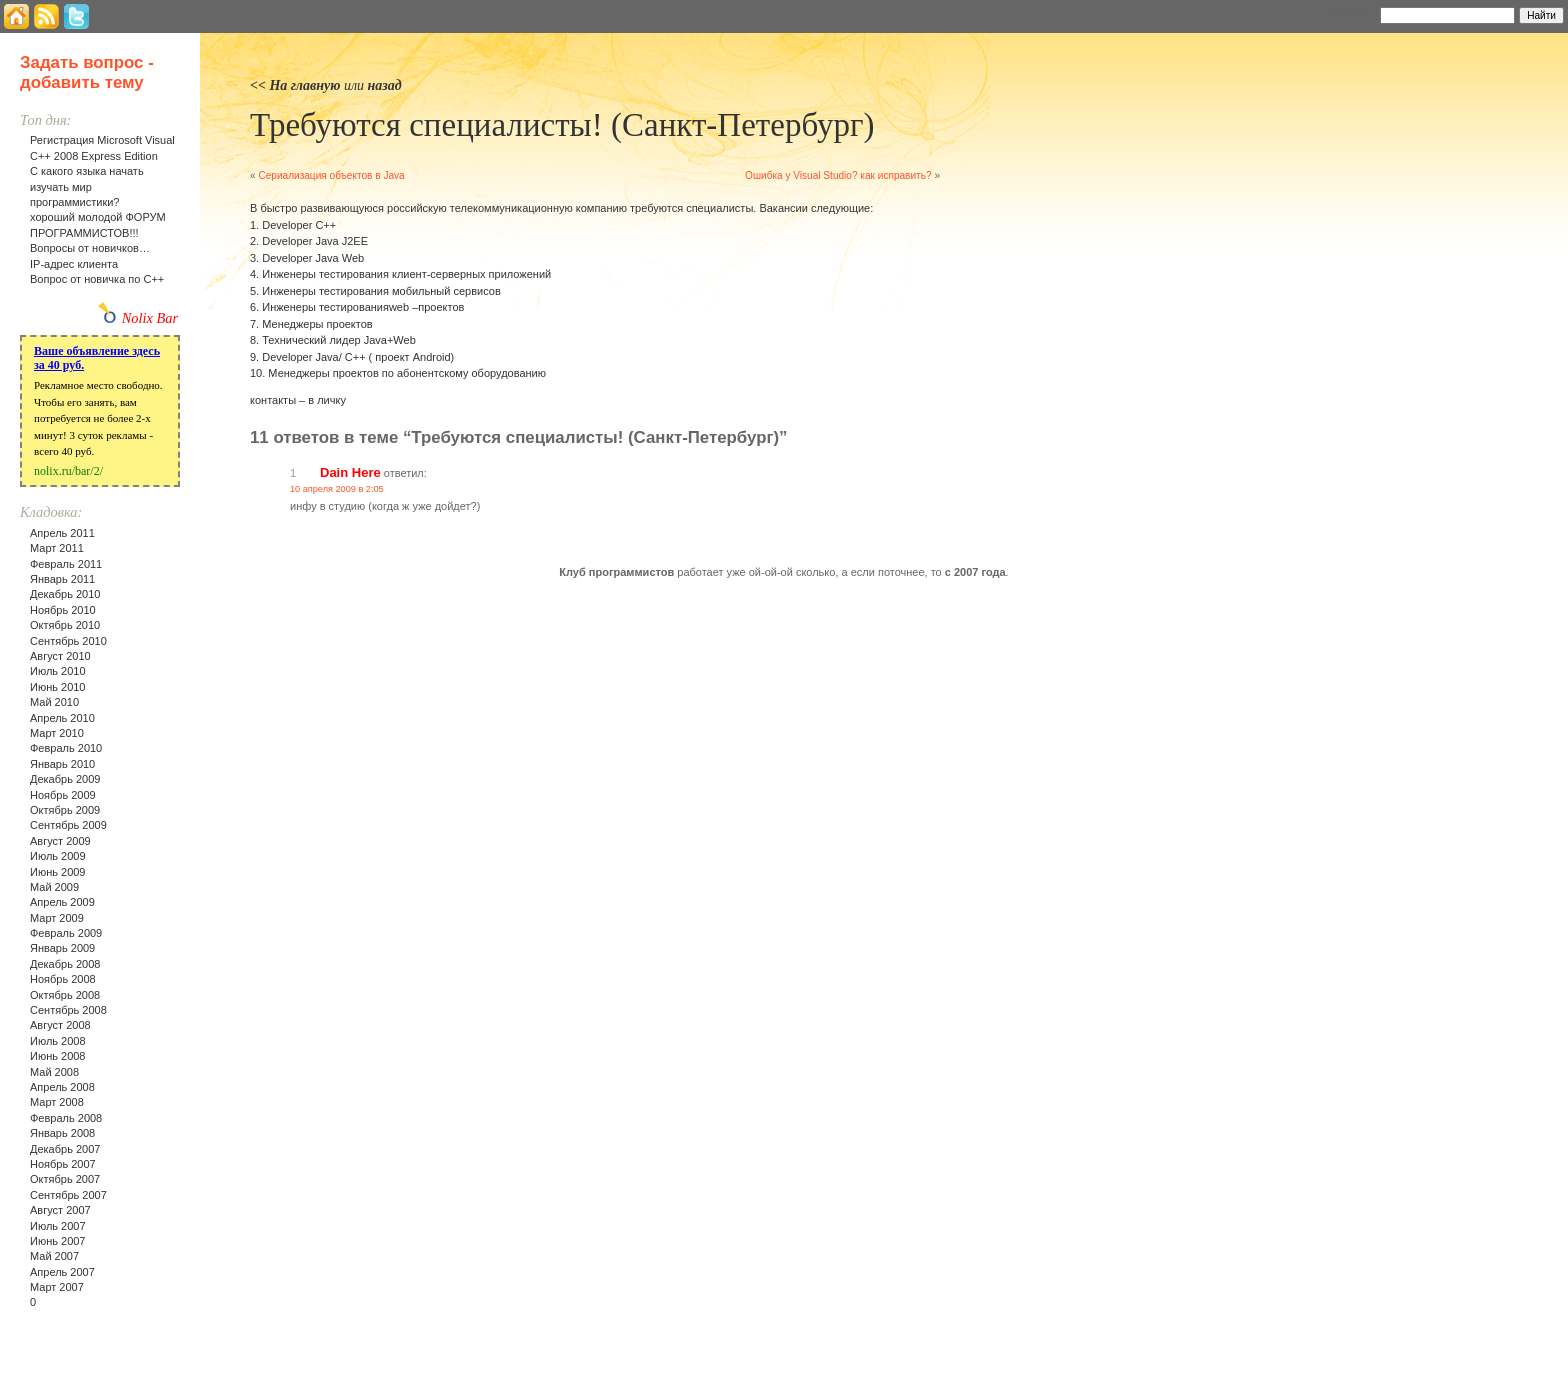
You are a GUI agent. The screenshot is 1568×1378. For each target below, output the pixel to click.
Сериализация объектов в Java (331, 175)
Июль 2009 (58, 856)
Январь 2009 (62, 948)
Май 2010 (54, 702)
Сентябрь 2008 (68, 1010)
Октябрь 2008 (65, 995)
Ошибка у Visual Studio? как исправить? (838, 175)
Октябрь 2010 (65, 625)
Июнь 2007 (58, 1241)
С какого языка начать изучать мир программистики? (87, 186)
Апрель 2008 (62, 1087)
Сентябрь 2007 (68, 1195)
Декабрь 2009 (65, 779)
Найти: (1353, 14)
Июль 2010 (58, 671)
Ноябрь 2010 (63, 610)
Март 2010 (57, 733)
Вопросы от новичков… (90, 248)
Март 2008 (57, 1102)
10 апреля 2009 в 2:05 (337, 489)
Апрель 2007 (62, 1272)
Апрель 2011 (62, 533)
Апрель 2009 (62, 902)
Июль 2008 (58, 1041)
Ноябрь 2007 (63, 1164)
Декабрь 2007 (65, 1149)
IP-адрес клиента (74, 264)
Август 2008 (60, 1025)
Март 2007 (57, 1287)
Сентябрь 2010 (68, 641)
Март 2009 (57, 918)
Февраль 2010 (66, 748)
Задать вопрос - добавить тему (87, 72)
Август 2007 (60, 1210)
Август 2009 (60, 841)
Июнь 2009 (58, 872)
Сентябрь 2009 (68, 825)
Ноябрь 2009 (63, 795)
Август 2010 (60, 656)
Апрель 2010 (62, 718)
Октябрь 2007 (65, 1179)
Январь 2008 (62, 1133)
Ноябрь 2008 (63, 979)
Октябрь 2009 (65, 810)
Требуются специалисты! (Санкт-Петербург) (562, 125)
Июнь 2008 (58, 1056)
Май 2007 (54, 1256)
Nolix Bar (150, 318)
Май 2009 (54, 887)
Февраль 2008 (66, 1118)
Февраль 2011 (66, 564)
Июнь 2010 (58, 687)
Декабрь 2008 (65, 964)
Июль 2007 (58, 1226)
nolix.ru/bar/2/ (68, 471)
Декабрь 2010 (65, 594)
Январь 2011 (62, 579)
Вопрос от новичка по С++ (97, 279)
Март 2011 (57, 548)
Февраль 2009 (66, 933)
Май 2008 (54, 1072)
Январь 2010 (62, 764)
